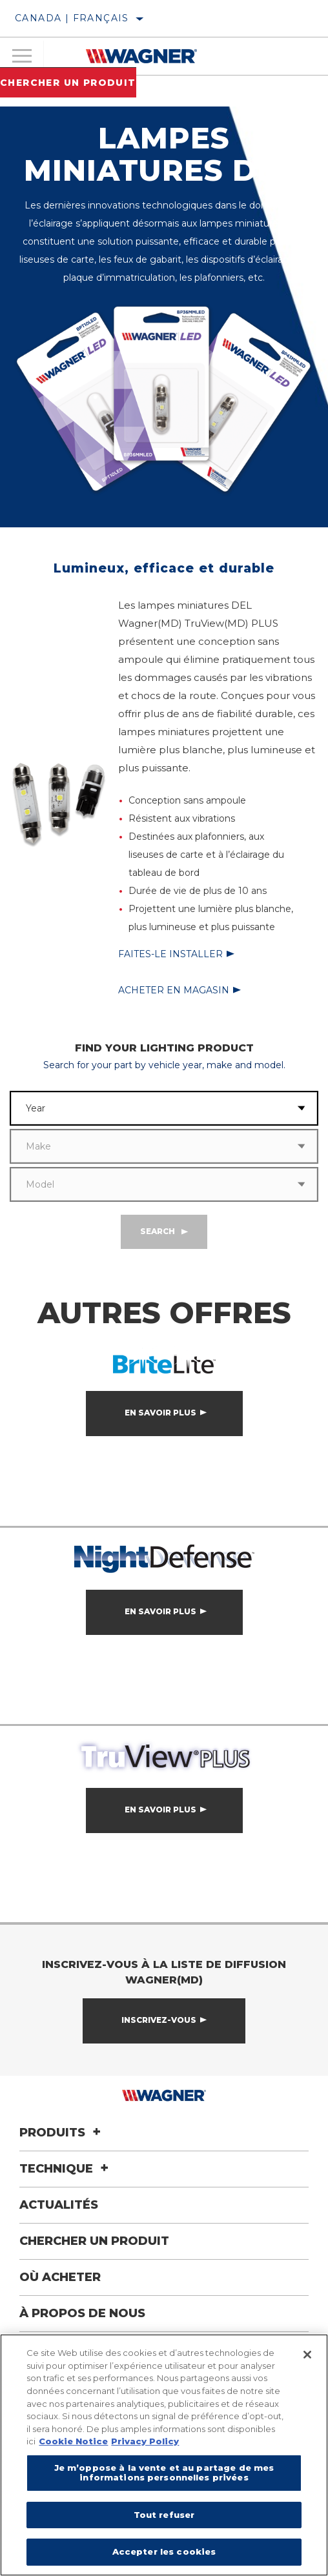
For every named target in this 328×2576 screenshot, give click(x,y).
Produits (62, 2132)
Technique (65, 2169)
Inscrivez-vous (158, 2020)
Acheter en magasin (173, 990)
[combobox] (148, 1108)
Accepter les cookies (164, 2551)
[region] (164, 2455)
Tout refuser (164, 2515)
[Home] (141, 56)
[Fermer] (307, 2354)
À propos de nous (82, 2313)
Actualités (58, 2205)
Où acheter (60, 2277)
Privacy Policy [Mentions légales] (145, 2441)
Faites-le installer (170, 954)
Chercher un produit (68, 82)
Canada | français (72, 18)
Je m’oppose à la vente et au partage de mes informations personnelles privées (164, 2472)
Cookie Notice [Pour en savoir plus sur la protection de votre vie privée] (73, 2441)
